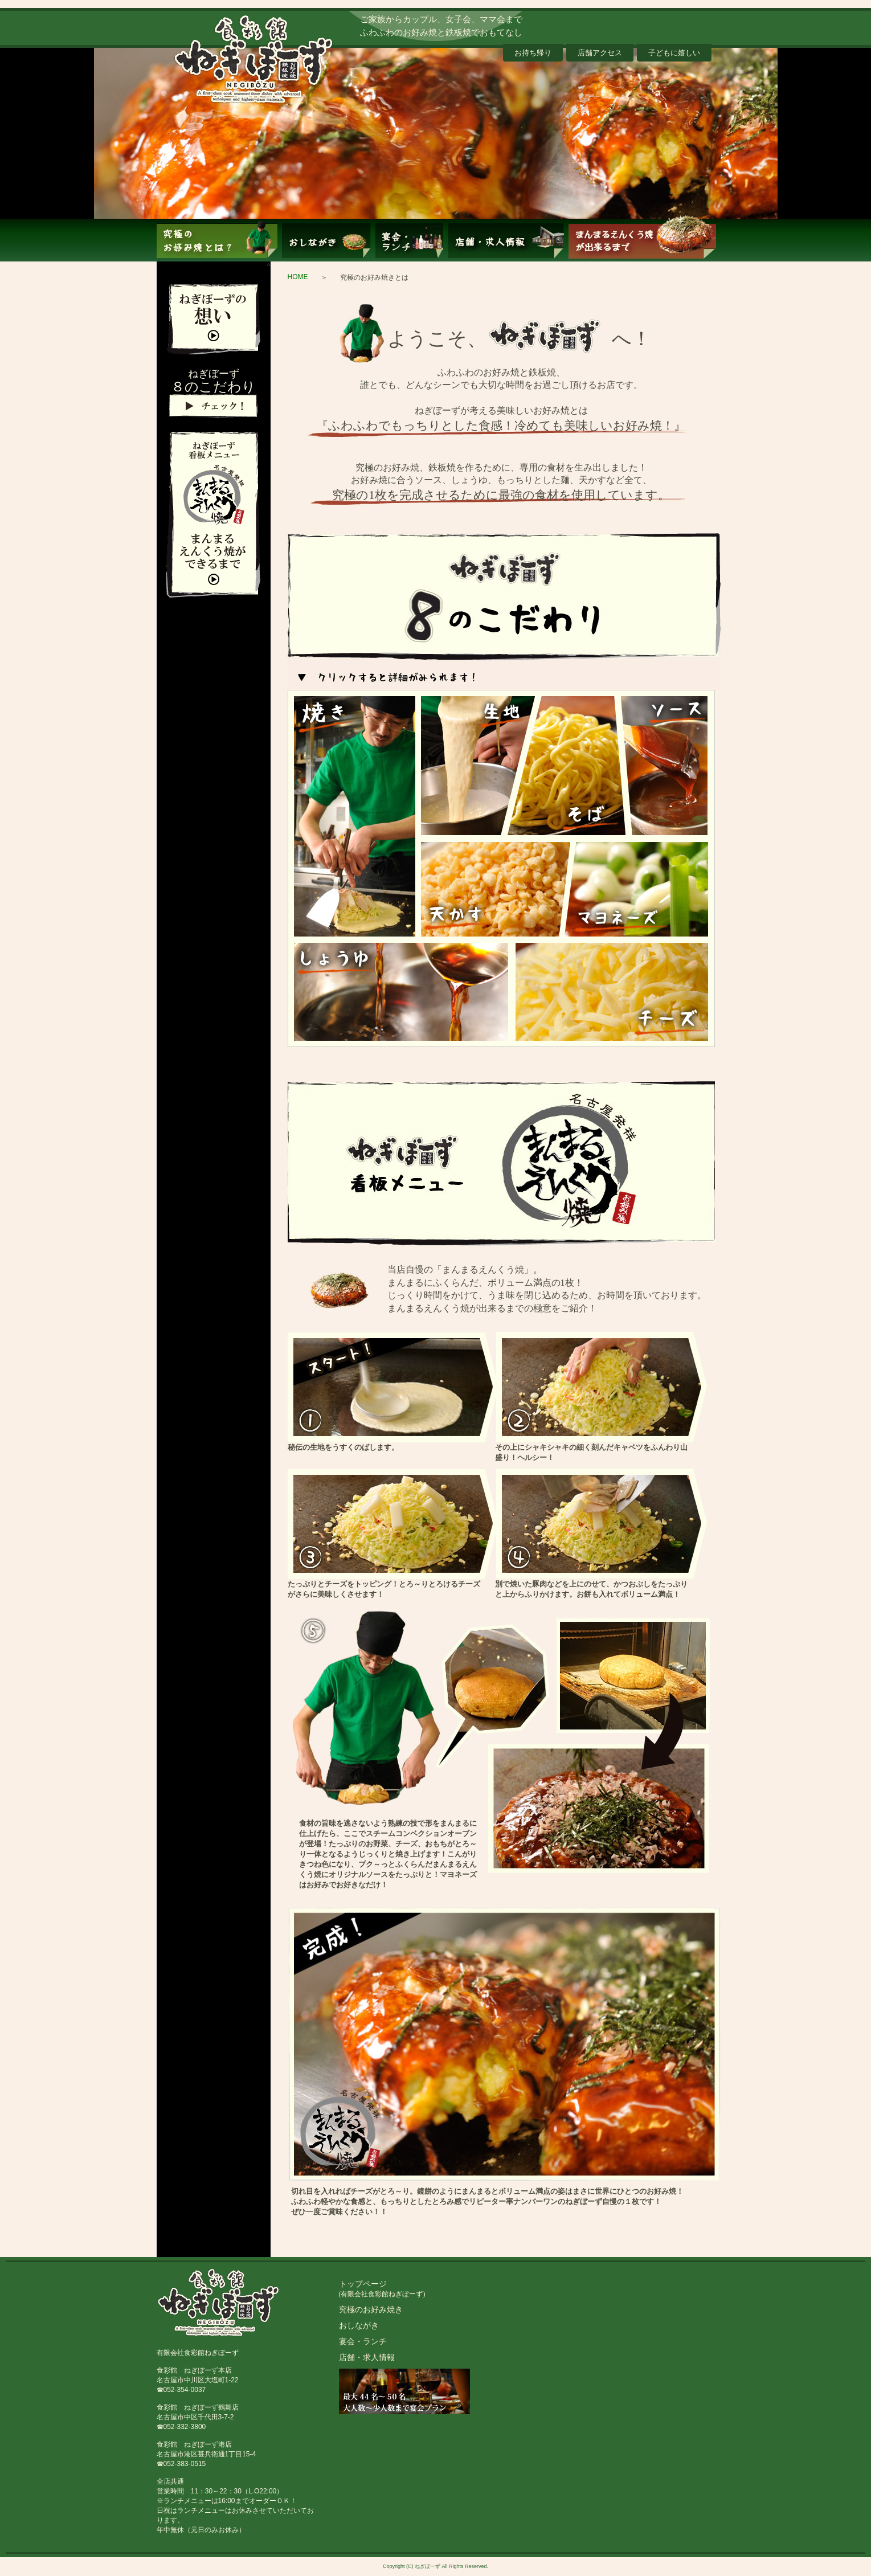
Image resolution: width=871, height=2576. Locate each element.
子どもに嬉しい (674, 52)
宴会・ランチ (363, 2341)
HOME (298, 277)
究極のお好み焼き (371, 2309)
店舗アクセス (600, 52)
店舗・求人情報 (367, 2357)
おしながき (359, 2325)
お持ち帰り (532, 52)
